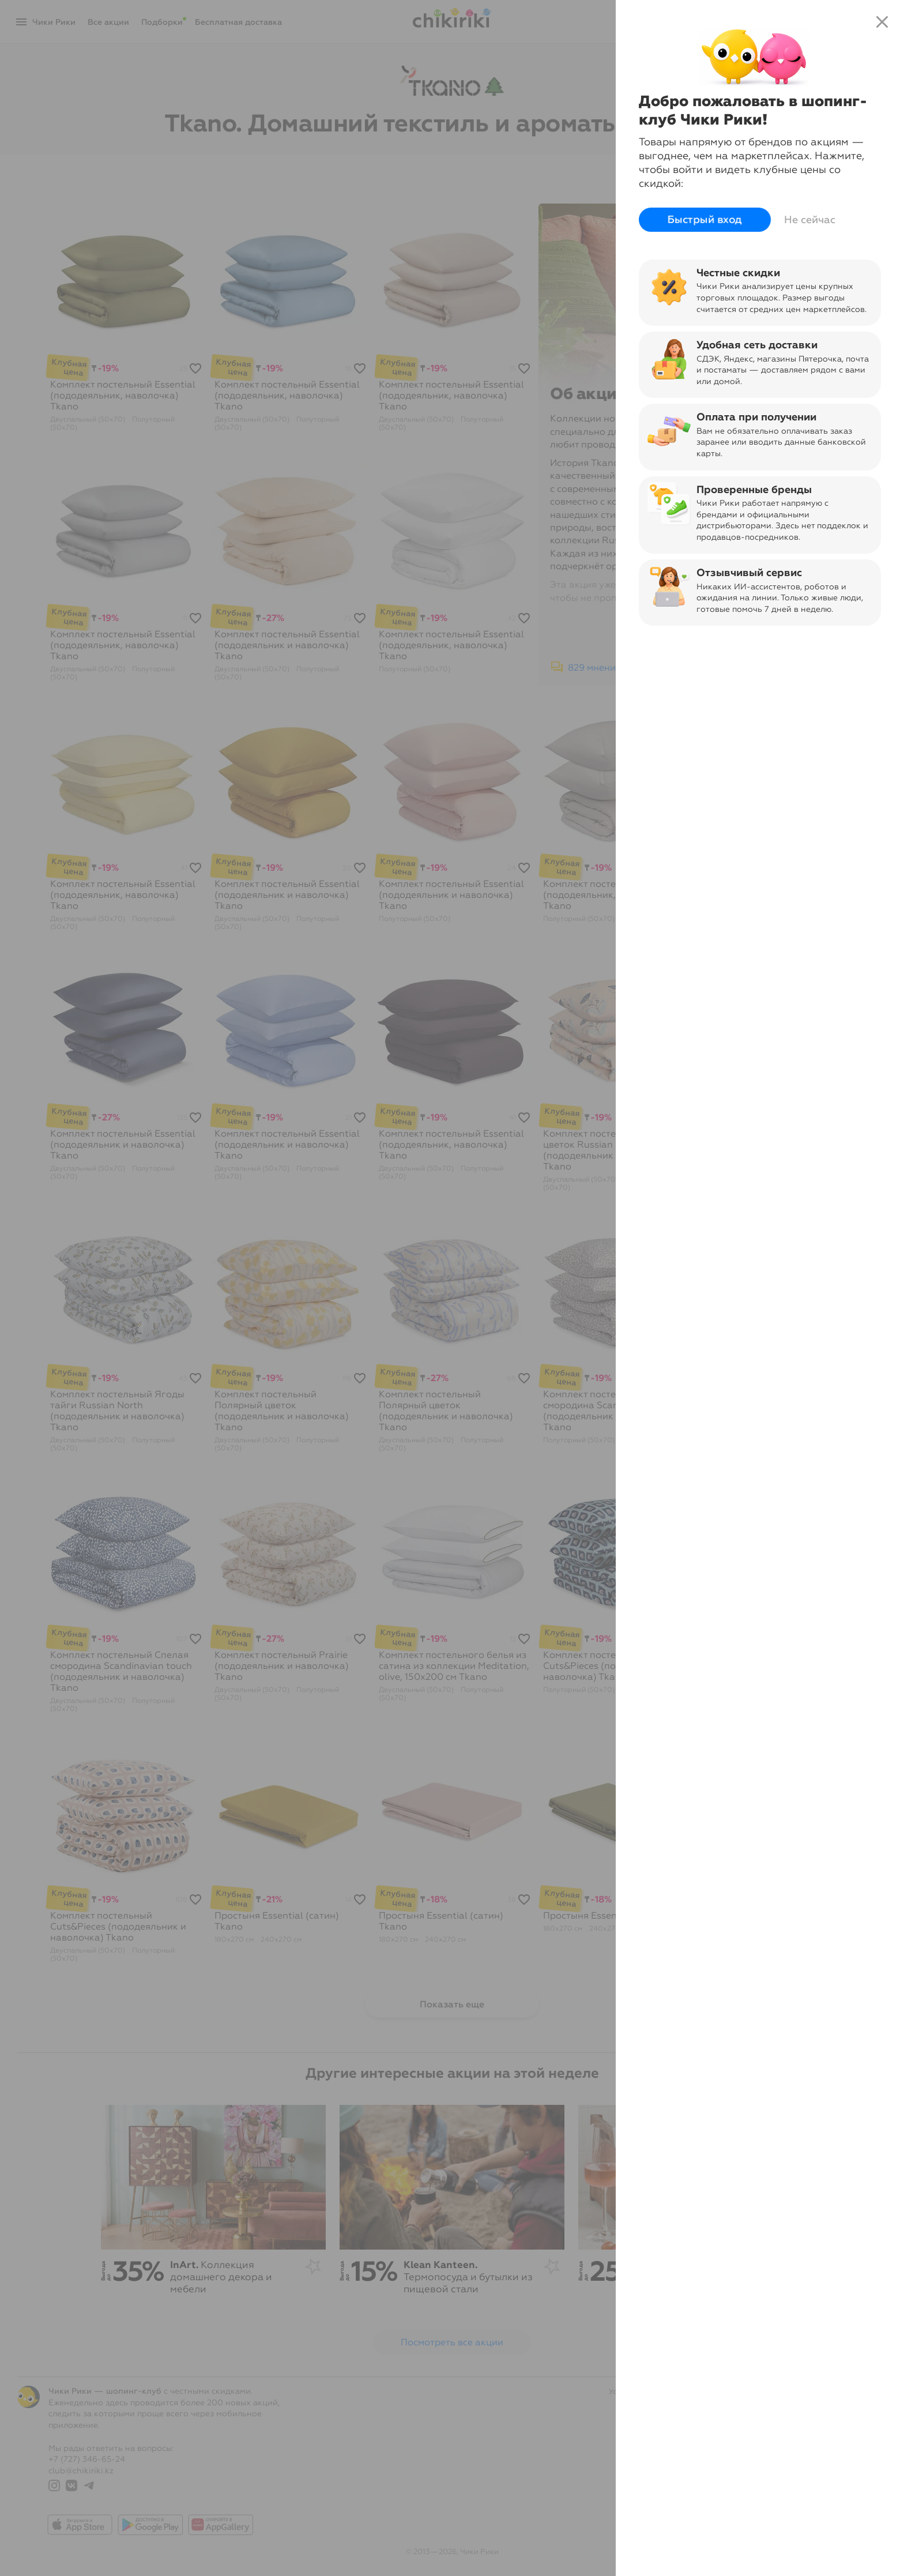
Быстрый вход (704, 219)
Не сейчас (809, 219)
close (882, 22)
